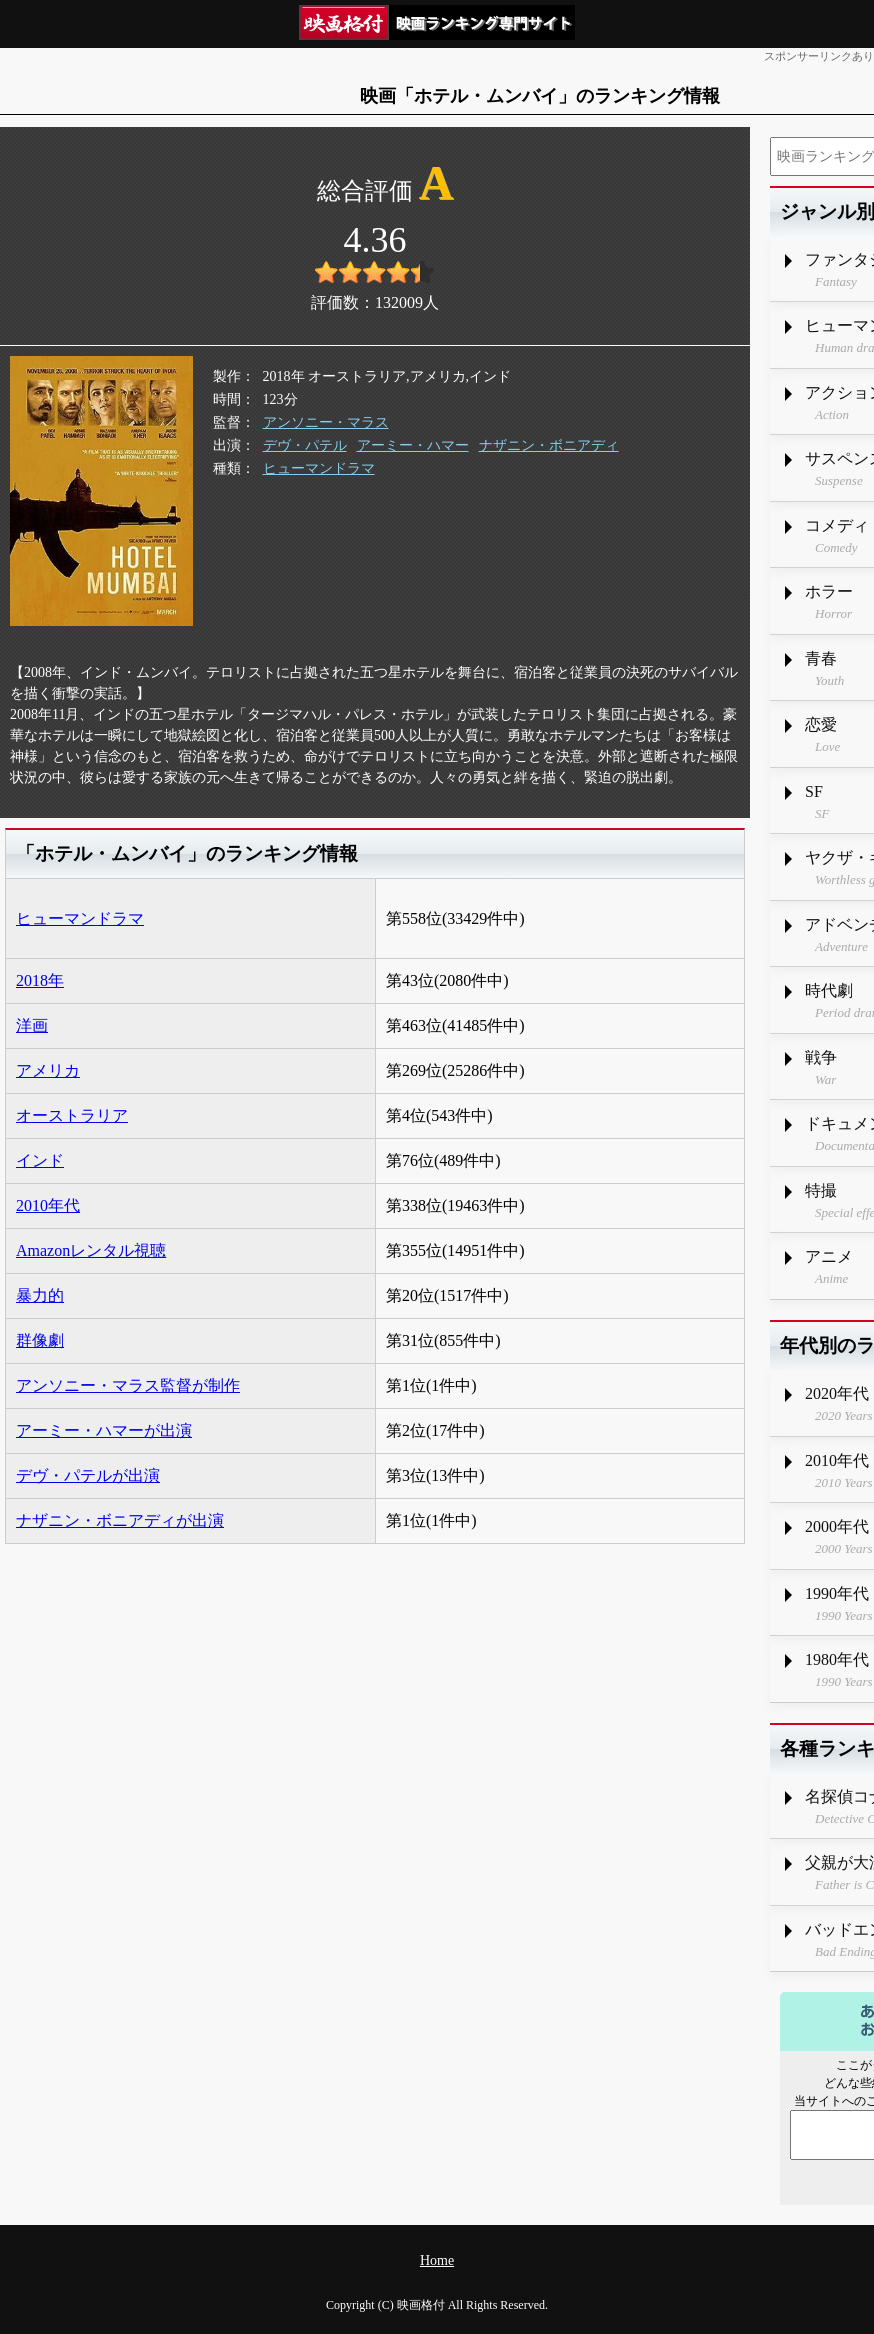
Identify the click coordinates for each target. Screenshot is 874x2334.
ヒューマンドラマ (319, 468)
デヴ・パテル (305, 445)
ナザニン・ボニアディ (549, 445)
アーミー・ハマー (413, 445)
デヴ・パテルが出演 (88, 1475)
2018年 (40, 980)
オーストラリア (72, 1115)
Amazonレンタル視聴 (91, 1250)
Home (437, 2260)
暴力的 (40, 1295)
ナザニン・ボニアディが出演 (120, 1520)
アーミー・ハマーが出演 (104, 1430)
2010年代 (48, 1205)
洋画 (32, 1025)
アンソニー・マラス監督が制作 (128, 1385)
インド (40, 1160)
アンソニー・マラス (326, 422)
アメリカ (48, 1070)
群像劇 (40, 1340)
